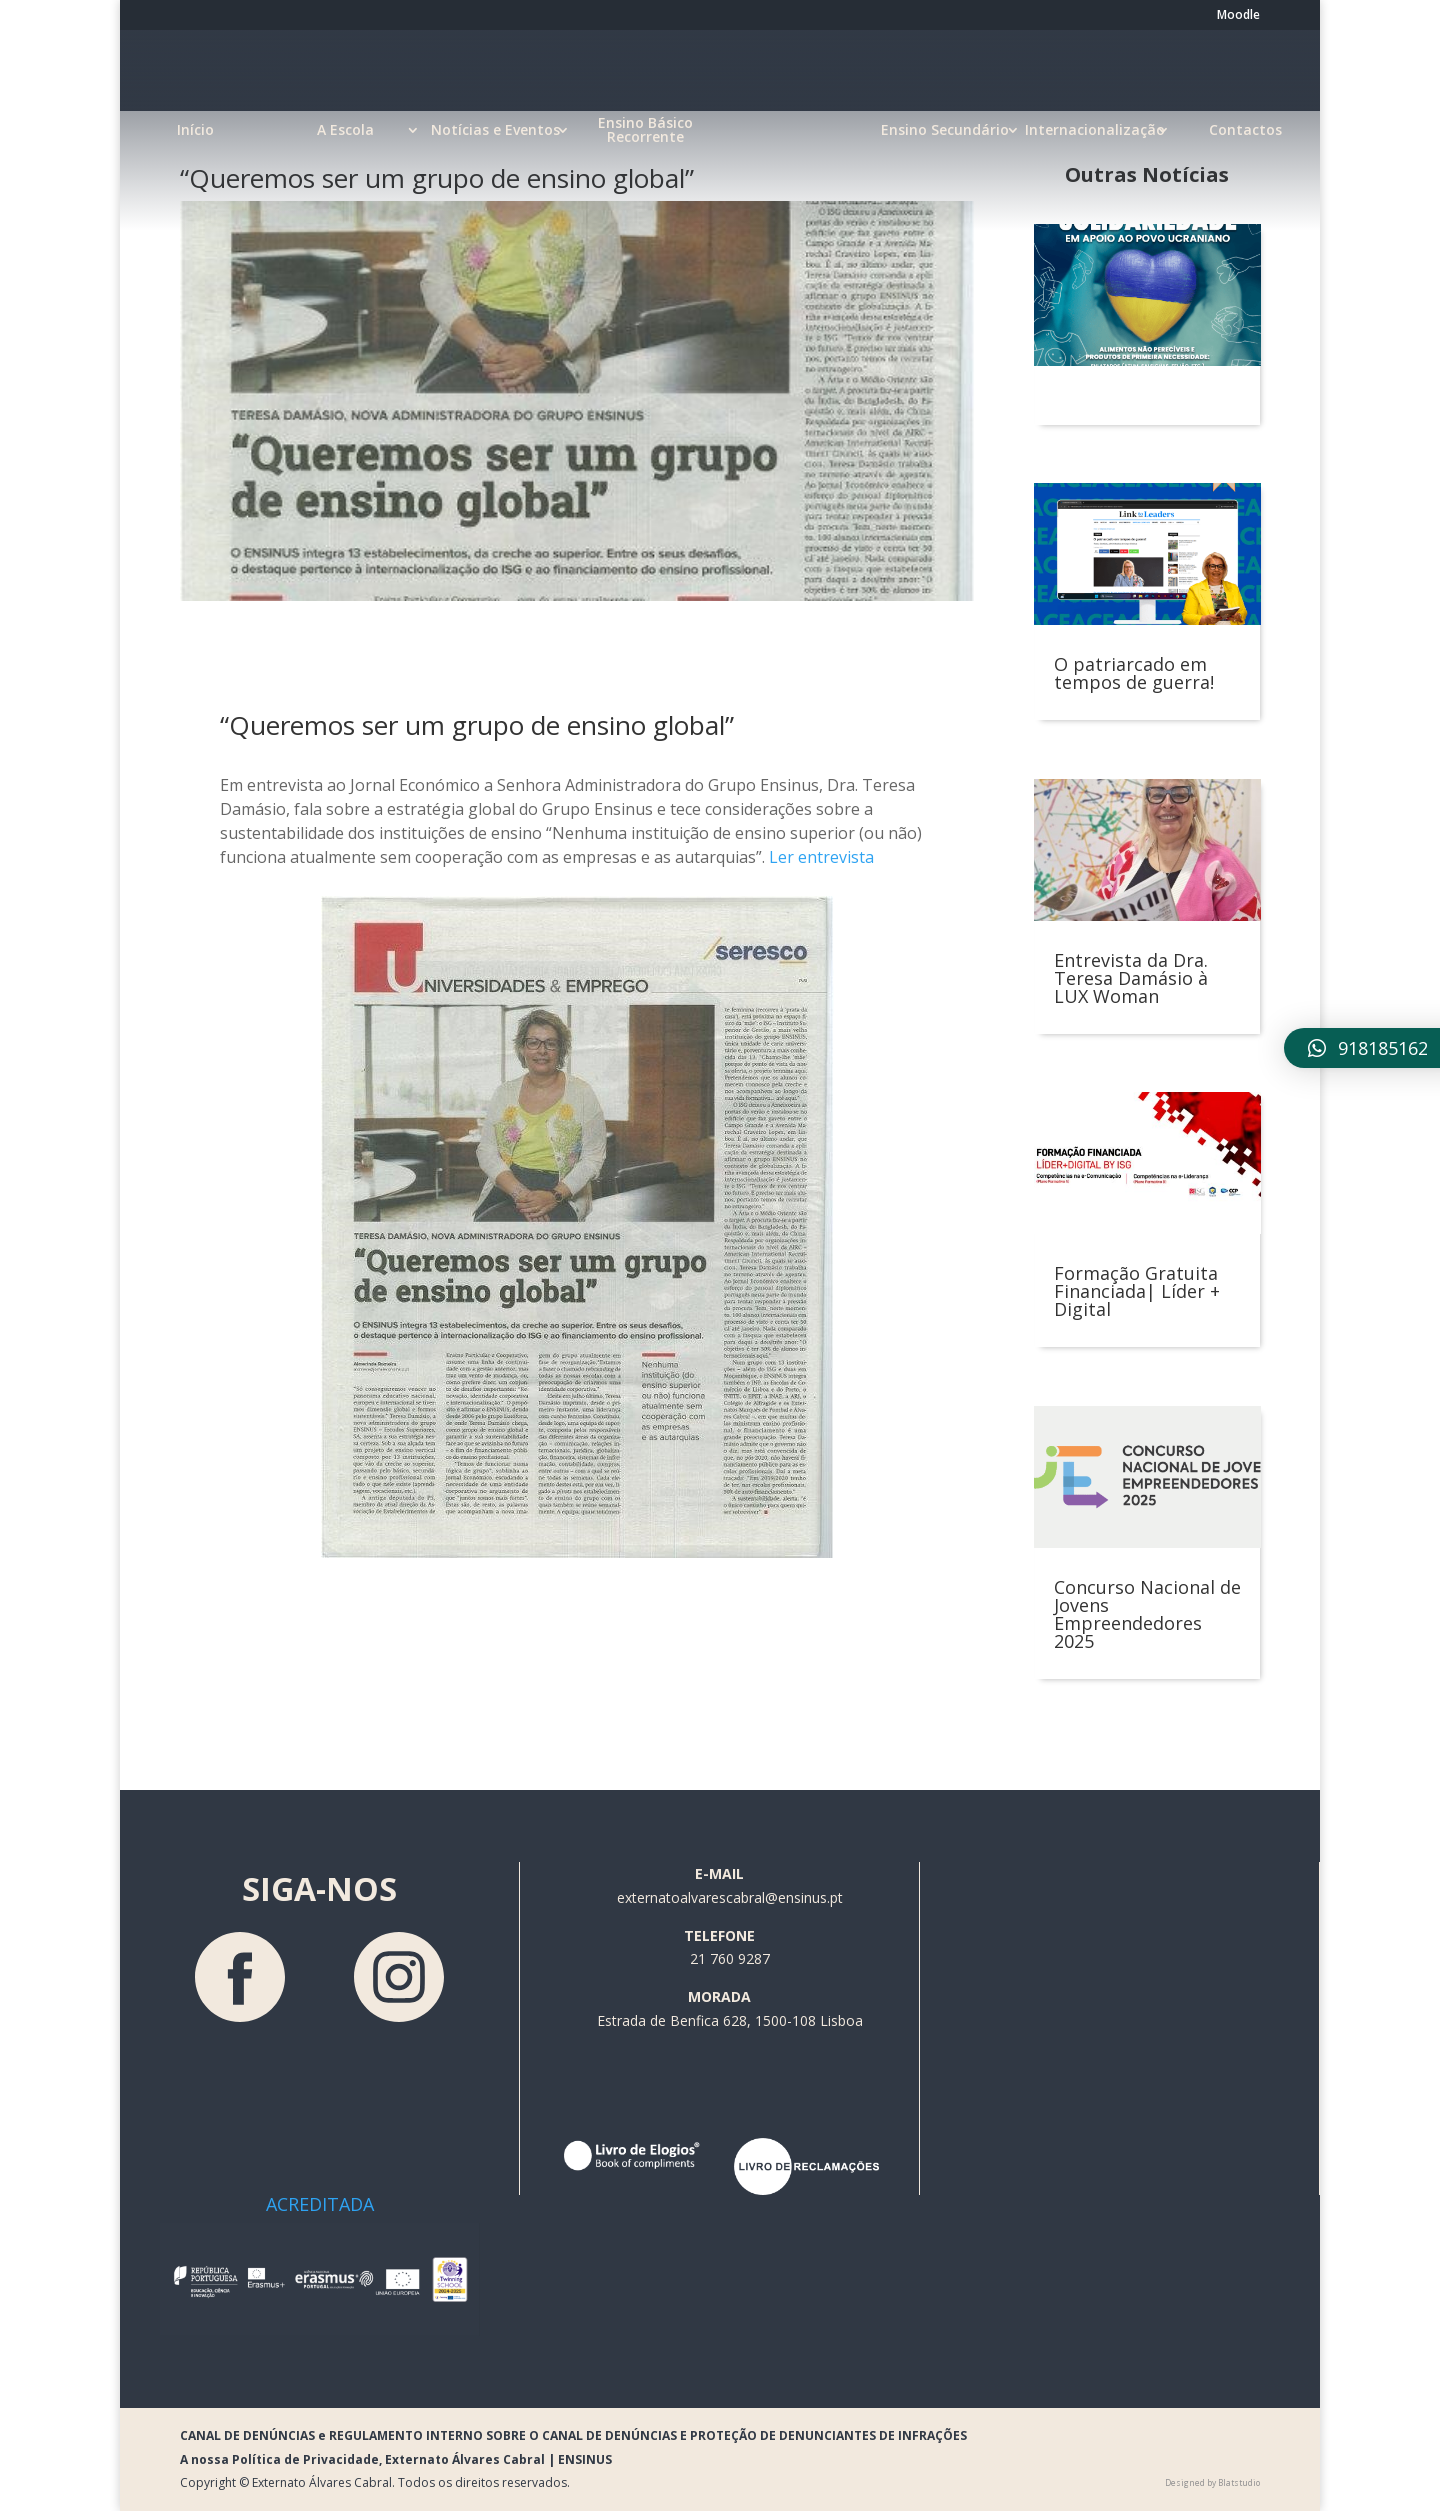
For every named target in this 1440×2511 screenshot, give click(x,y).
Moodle (1238, 16)
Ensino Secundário (945, 130)
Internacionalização (1095, 130)
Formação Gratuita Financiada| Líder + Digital (1137, 1291)
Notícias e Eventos (495, 130)
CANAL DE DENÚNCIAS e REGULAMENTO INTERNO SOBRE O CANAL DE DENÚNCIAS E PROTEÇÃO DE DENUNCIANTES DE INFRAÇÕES (573, 2435)
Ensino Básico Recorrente (645, 130)
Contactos (1245, 130)
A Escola (345, 130)
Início (195, 130)
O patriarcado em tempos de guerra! (1134, 673)
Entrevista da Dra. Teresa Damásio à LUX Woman (1131, 978)
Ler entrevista (821, 857)
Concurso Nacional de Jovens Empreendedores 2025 (1147, 1614)
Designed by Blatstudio (1212, 2482)
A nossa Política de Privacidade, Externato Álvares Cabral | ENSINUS (396, 2459)
